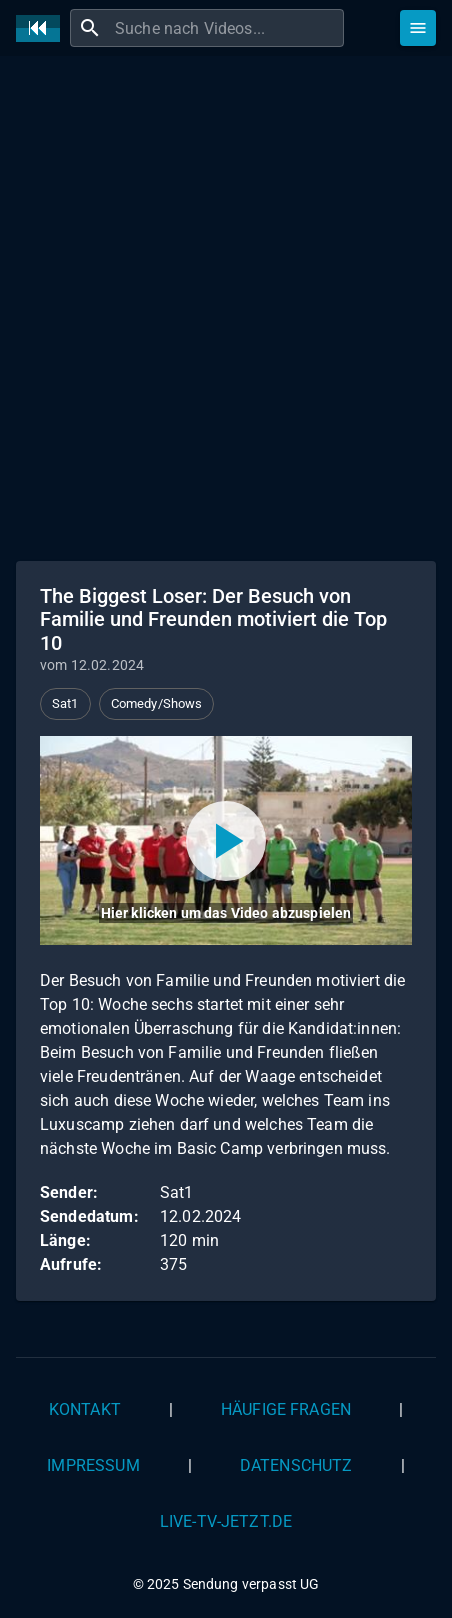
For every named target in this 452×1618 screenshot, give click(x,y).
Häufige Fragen (286, 1409)
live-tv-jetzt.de (226, 1521)
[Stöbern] (418, 28)
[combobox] (227, 28)
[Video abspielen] (226, 840)
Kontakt (85, 1409)
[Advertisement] (226, 306)
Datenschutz (296, 1465)
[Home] (43, 28)
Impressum (93, 1465)
